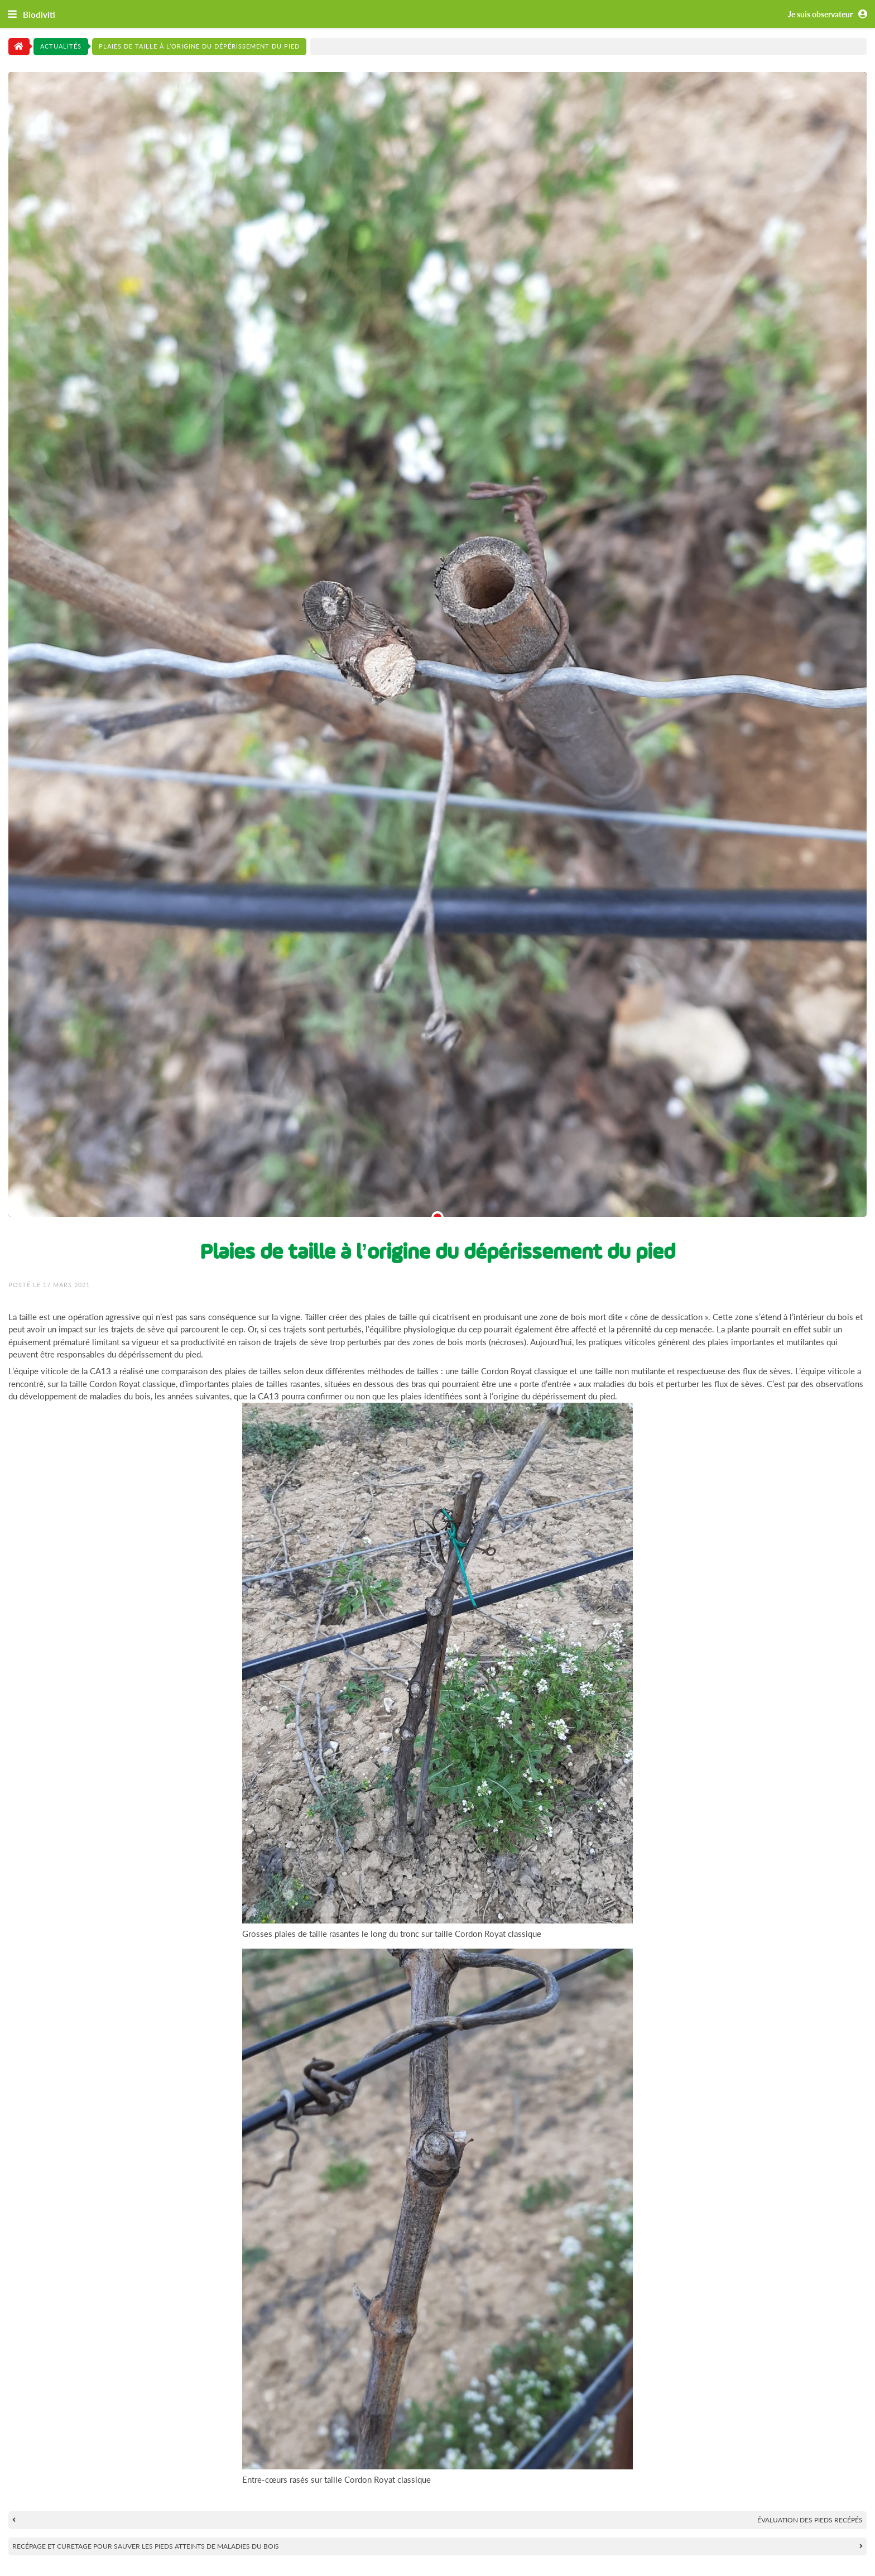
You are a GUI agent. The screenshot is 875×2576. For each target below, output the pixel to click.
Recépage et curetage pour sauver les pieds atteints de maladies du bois (145, 2546)
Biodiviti (39, 14)
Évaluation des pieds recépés (810, 2520)
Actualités (60, 46)
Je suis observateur (829, 14)
